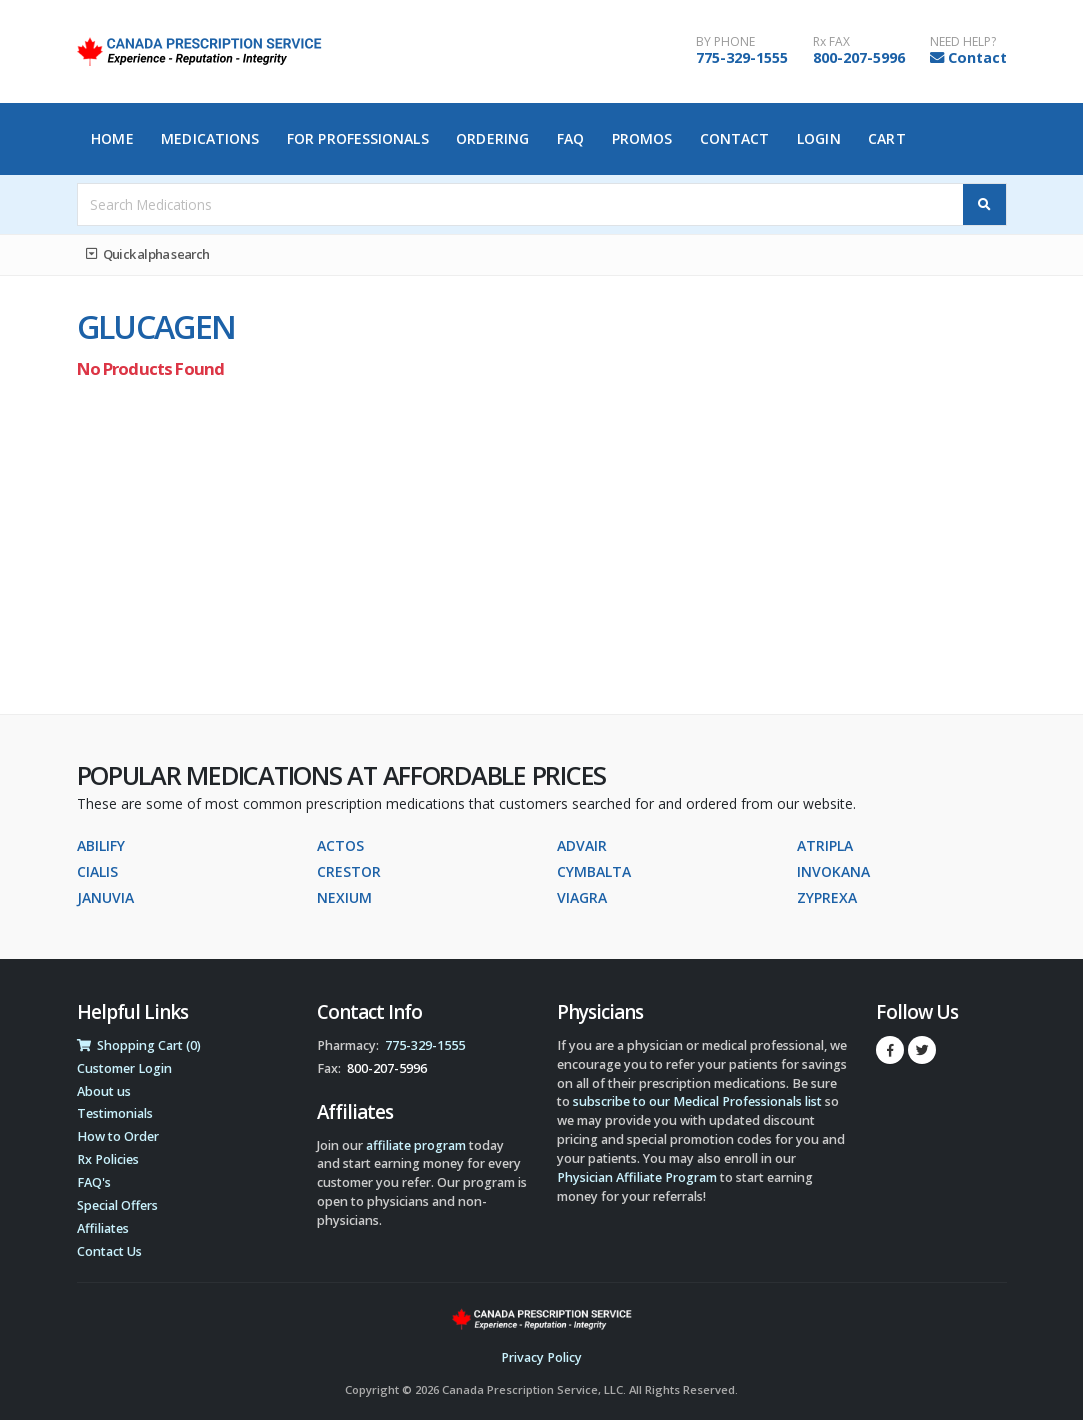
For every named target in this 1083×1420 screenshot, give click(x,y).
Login (819, 138)
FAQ (570, 138)
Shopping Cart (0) (139, 1045)
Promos (642, 138)
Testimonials (115, 1113)
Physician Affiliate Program (637, 1177)
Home (112, 138)
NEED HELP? (963, 42)
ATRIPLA (825, 845)
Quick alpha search (148, 254)
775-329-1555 (742, 57)
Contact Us (109, 1251)
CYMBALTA (594, 871)
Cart (886, 138)
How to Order (118, 1136)
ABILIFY (101, 845)
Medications (210, 138)
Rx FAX (831, 42)
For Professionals (358, 138)
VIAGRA (582, 897)
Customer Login (124, 1068)
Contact (977, 57)
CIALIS (97, 871)
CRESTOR (349, 871)
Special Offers (117, 1205)
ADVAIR (582, 845)
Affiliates (103, 1228)
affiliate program (416, 1145)
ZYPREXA (827, 897)
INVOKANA (833, 871)
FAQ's (94, 1182)
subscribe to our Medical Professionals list (697, 1101)
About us (104, 1091)
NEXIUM (344, 897)
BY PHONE (725, 42)
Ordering (492, 138)
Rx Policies (108, 1159)
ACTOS (340, 845)
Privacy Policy (541, 1357)
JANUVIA (105, 897)
